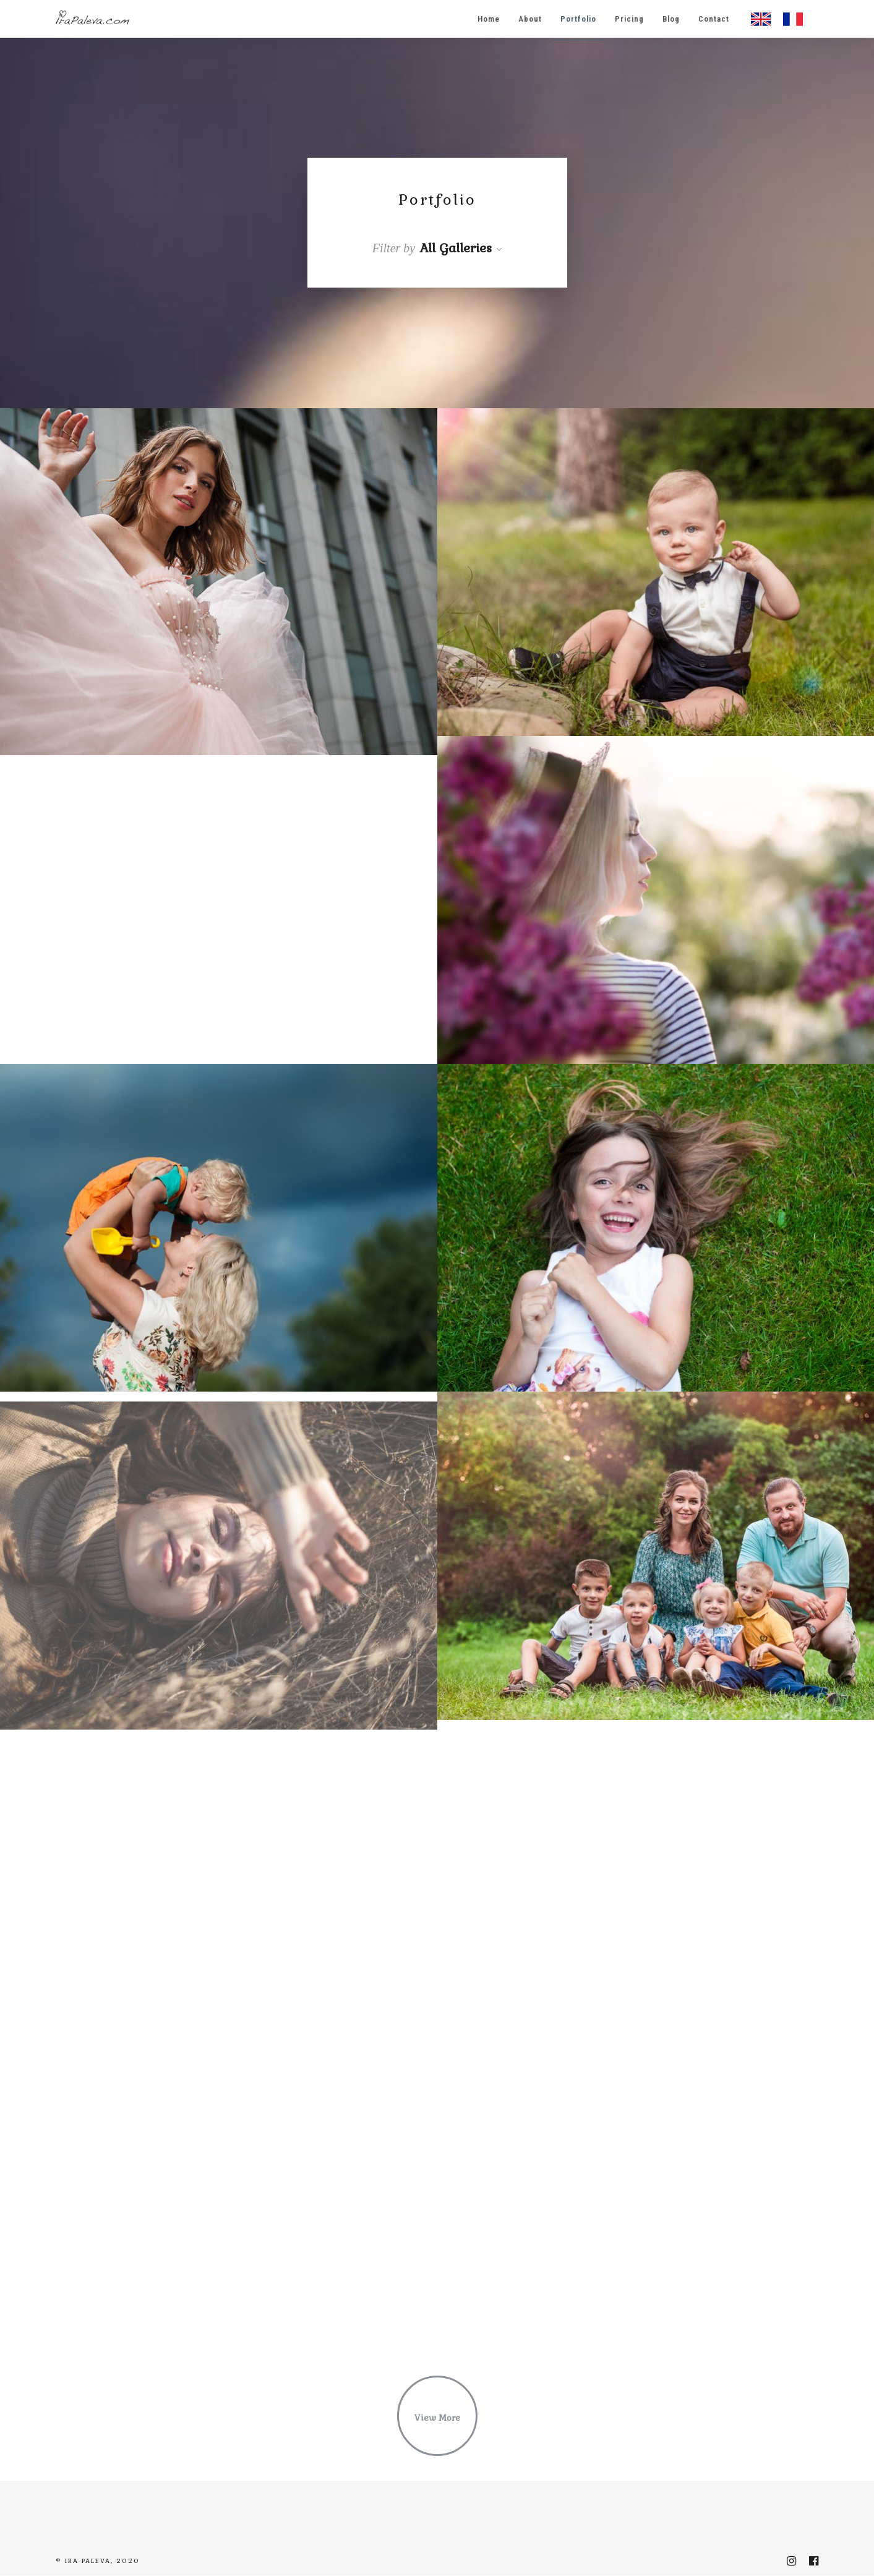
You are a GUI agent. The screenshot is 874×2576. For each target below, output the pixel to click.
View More (437, 2417)
